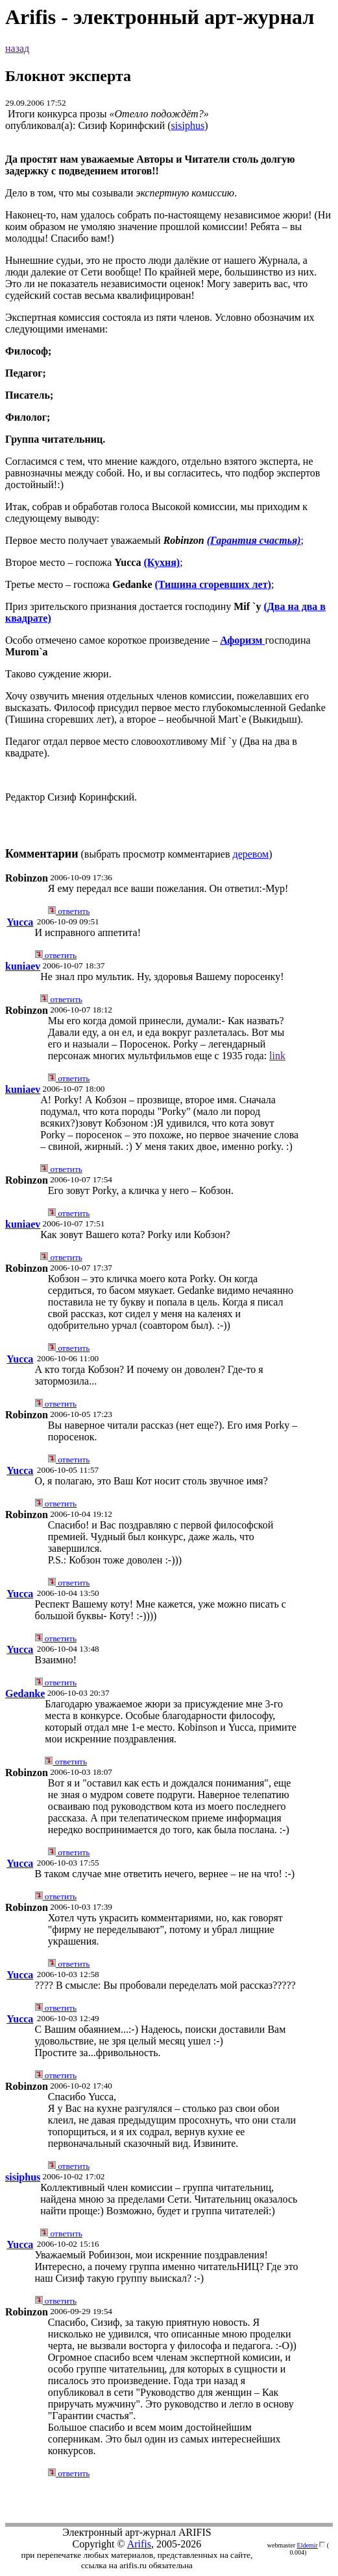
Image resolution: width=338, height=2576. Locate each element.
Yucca (19, 922)
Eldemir (307, 2545)
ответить (69, 911)
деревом (251, 854)
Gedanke (25, 1693)
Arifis (139, 2543)
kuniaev (22, 966)
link (277, 1055)
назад (17, 48)
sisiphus (188, 125)
